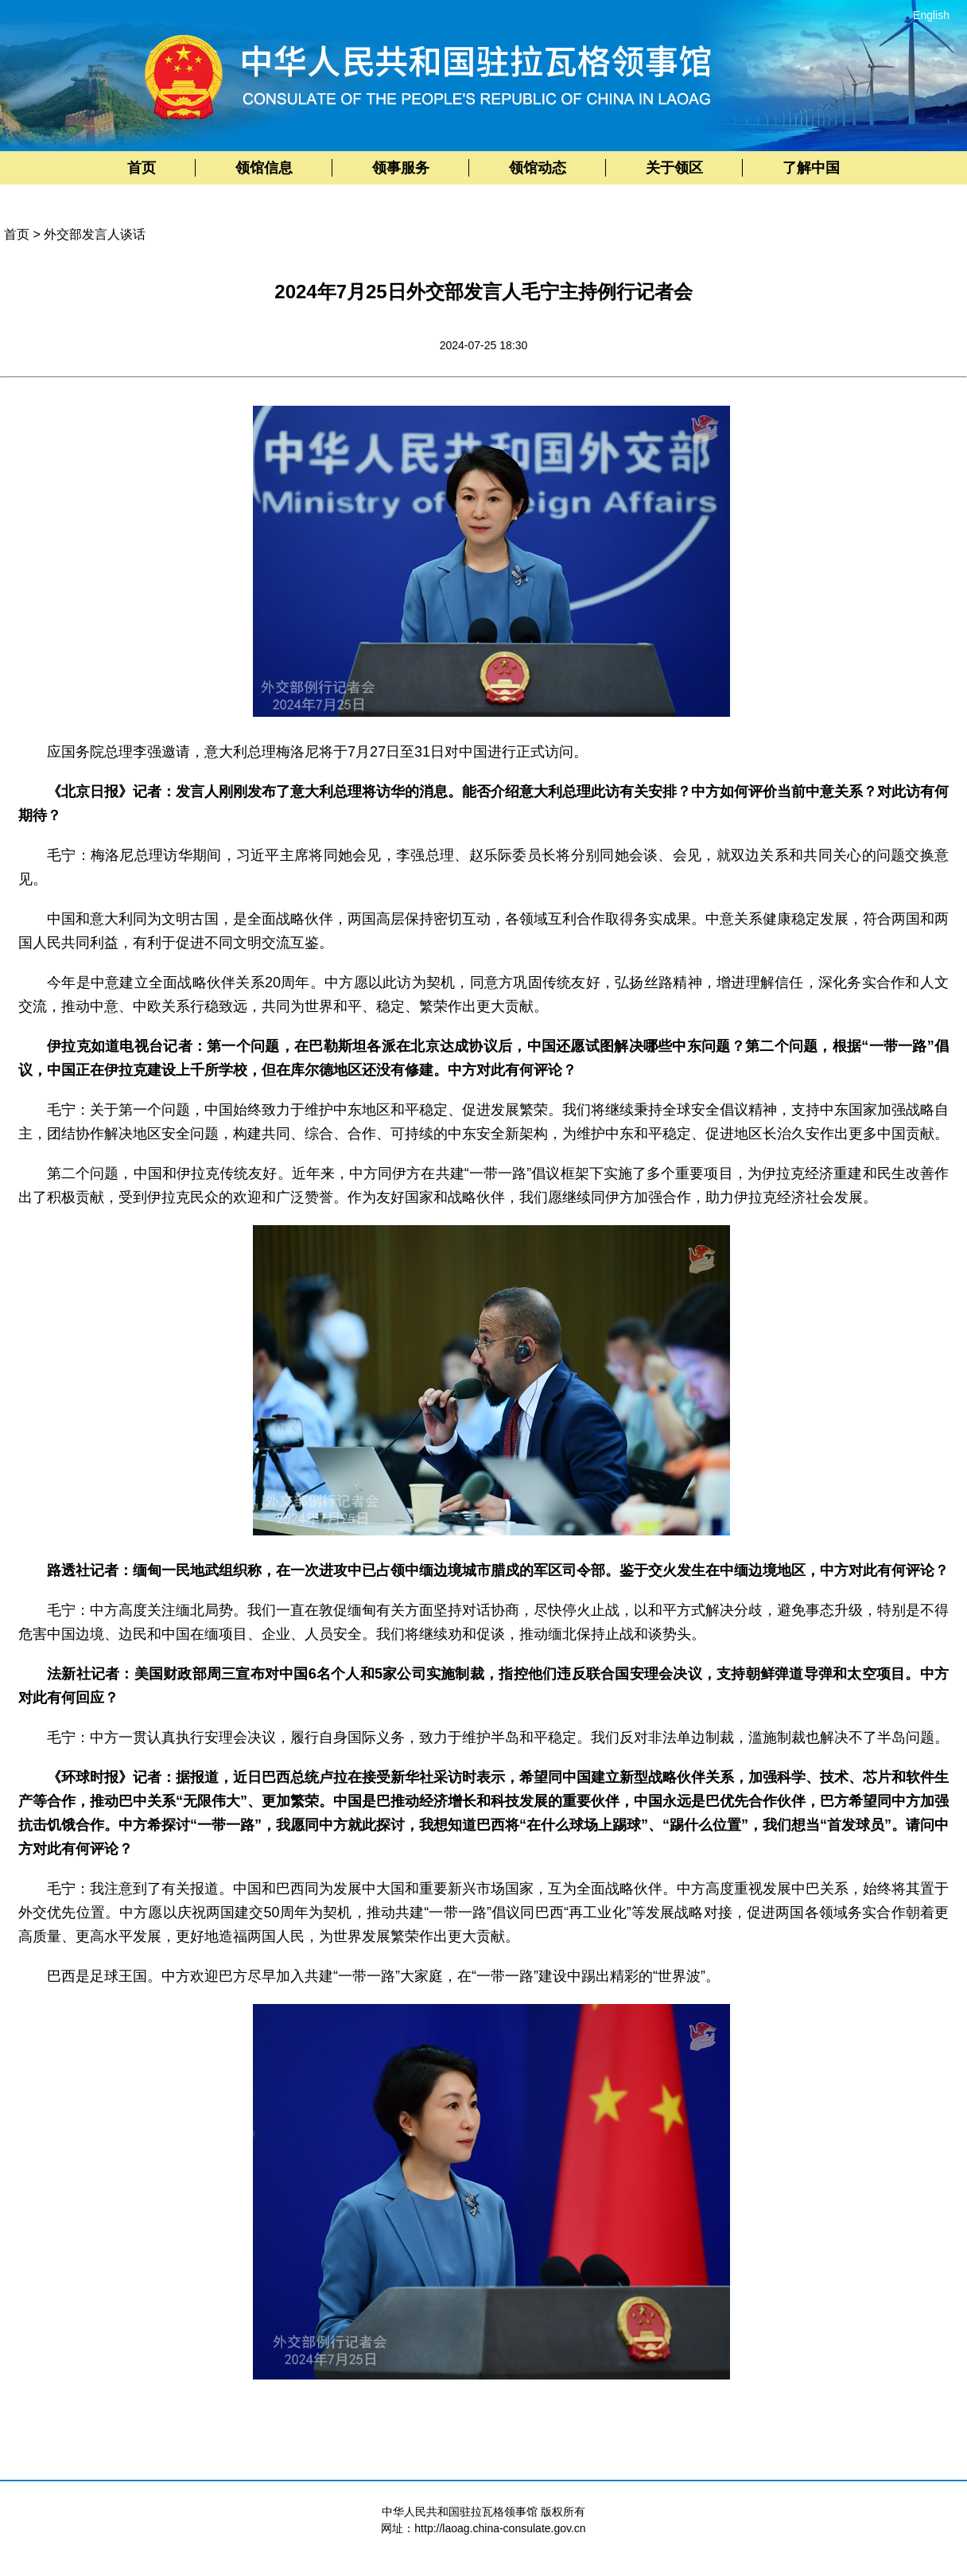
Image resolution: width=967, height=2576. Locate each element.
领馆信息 (264, 168)
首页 (141, 168)
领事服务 (400, 168)
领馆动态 (537, 168)
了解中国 (811, 168)
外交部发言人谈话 (95, 234)
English (931, 15)
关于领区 (674, 168)
